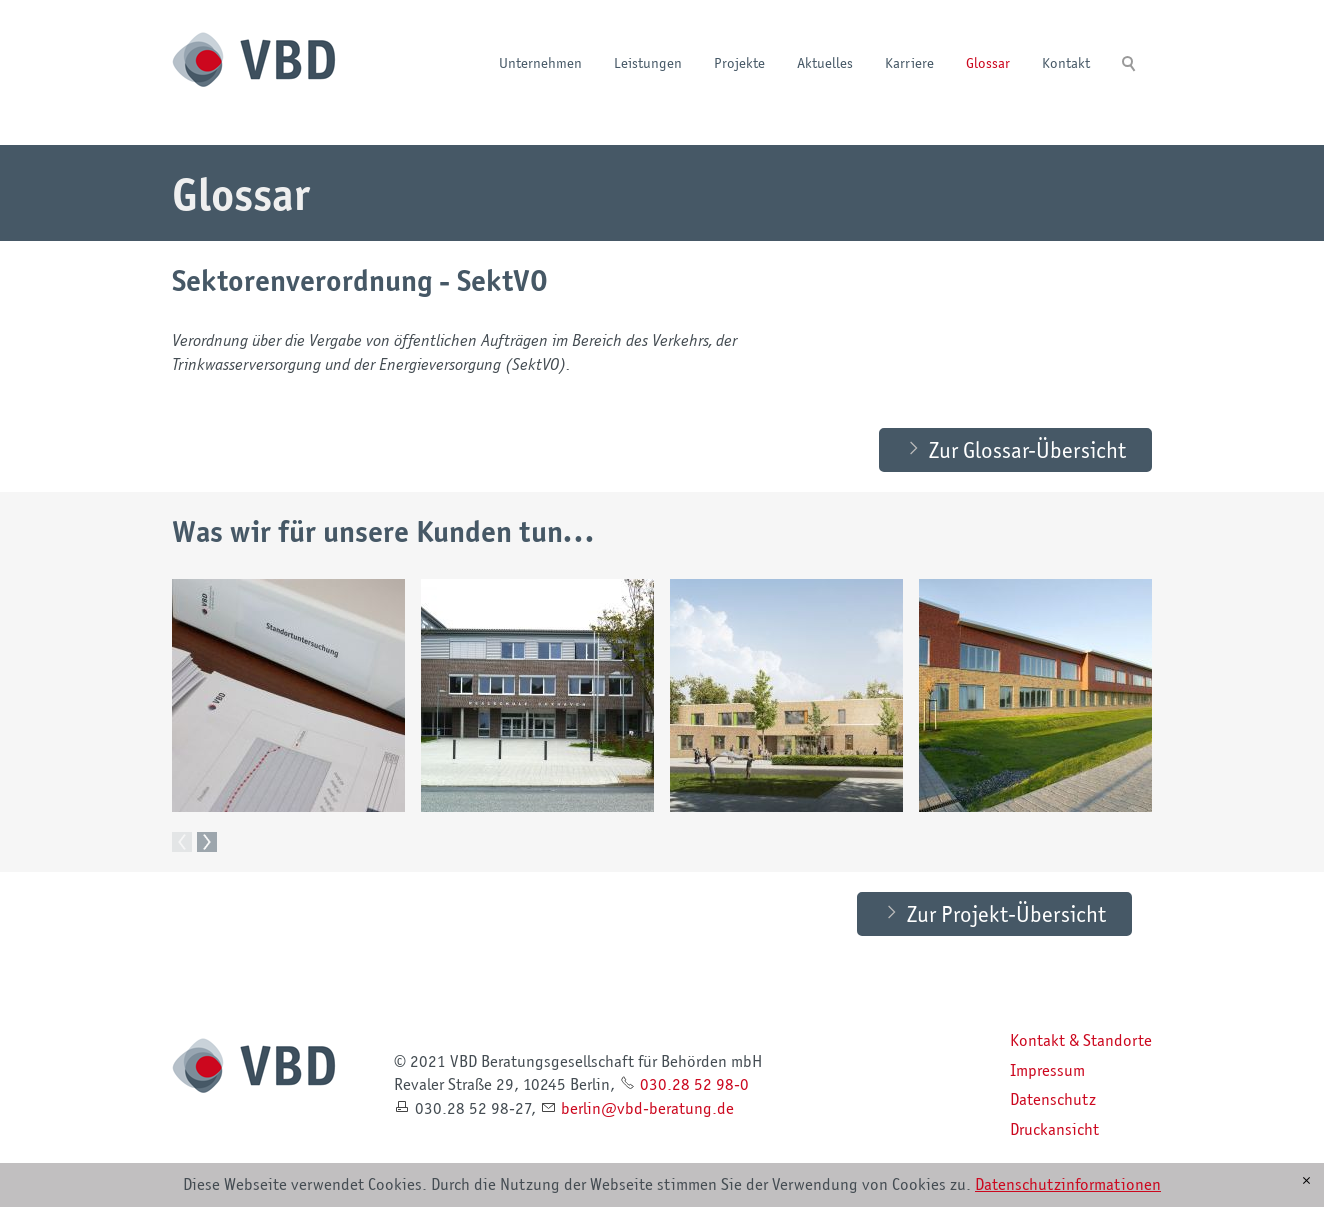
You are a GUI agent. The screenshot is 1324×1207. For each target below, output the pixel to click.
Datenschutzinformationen (1068, 1184)
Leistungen (648, 62)
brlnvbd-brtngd (647, 1108)
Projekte (739, 62)
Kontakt (1066, 62)
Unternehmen (540, 62)
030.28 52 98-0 (694, 1084)
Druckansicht (1054, 1129)
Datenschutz (1053, 1099)
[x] (1306, 1181)
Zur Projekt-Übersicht (1006, 913)
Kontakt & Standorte (1081, 1040)
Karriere (909, 62)
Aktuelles (825, 62)
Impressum (1047, 1070)
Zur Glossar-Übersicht (1027, 449)
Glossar (988, 62)
